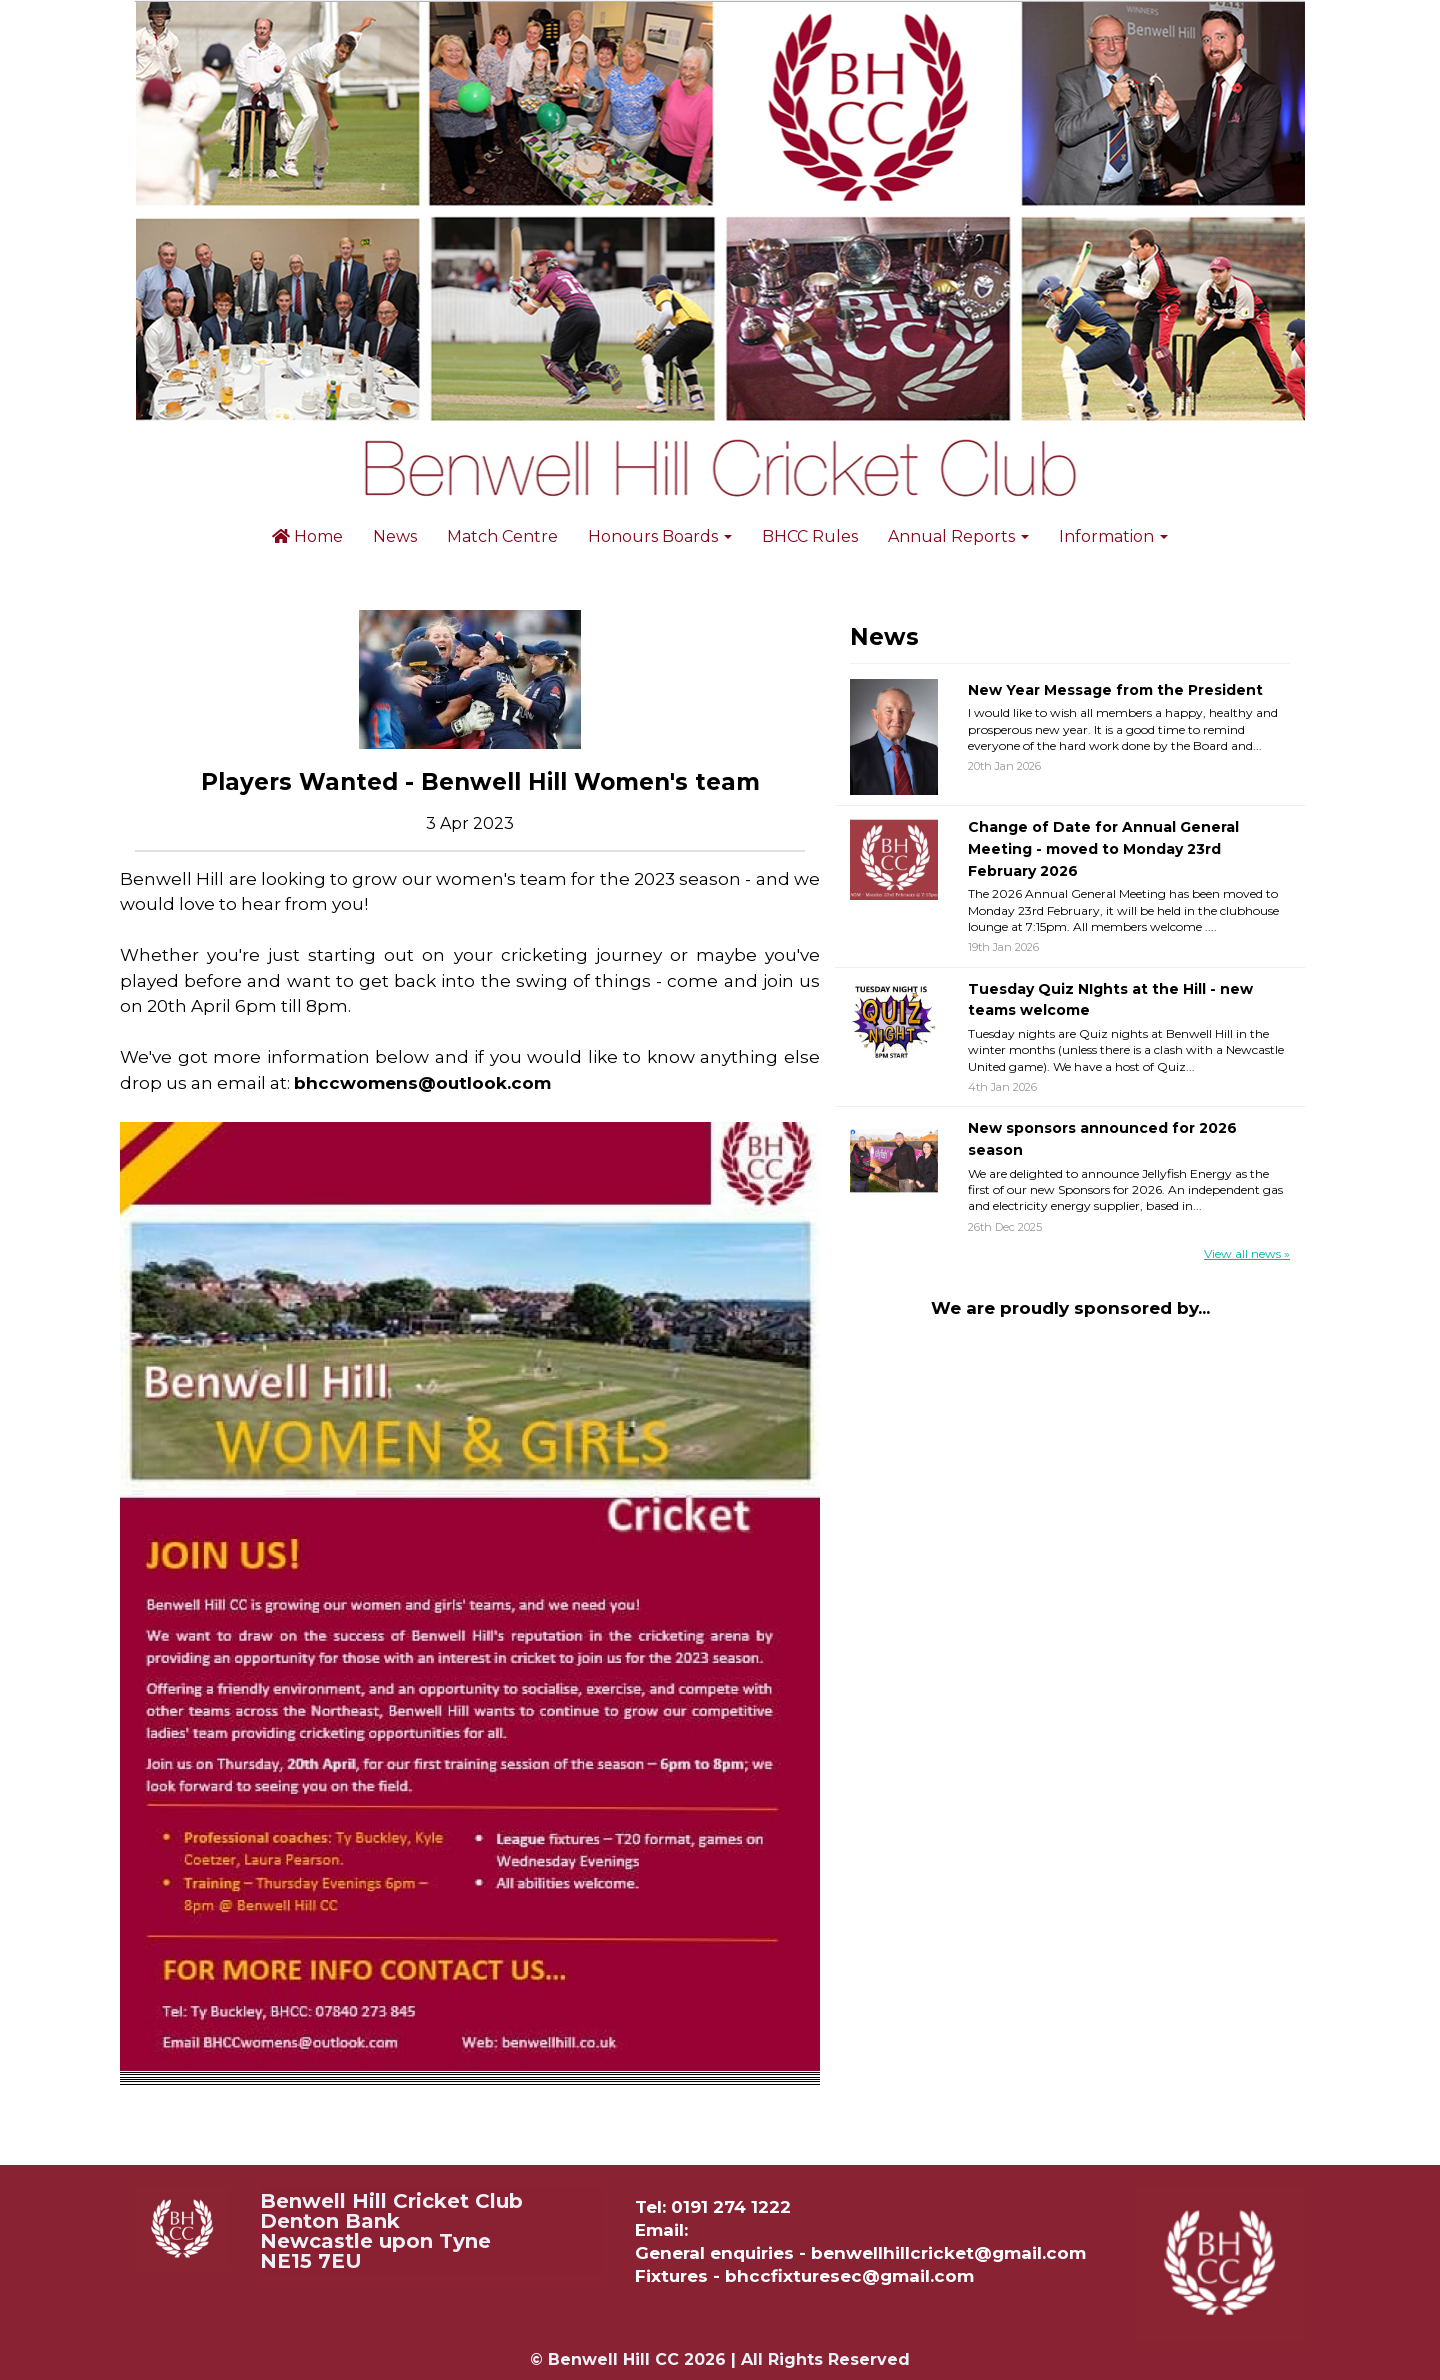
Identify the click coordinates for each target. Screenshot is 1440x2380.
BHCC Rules (810, 536)
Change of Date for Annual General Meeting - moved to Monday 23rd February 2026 (1103, 848)
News (395, 536)
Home (307, 536)
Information (1113, 536)
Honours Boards (660, 536)
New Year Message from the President (1115, 690)
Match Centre (502, 536)
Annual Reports (958, 536)
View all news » (1247, 1253)
